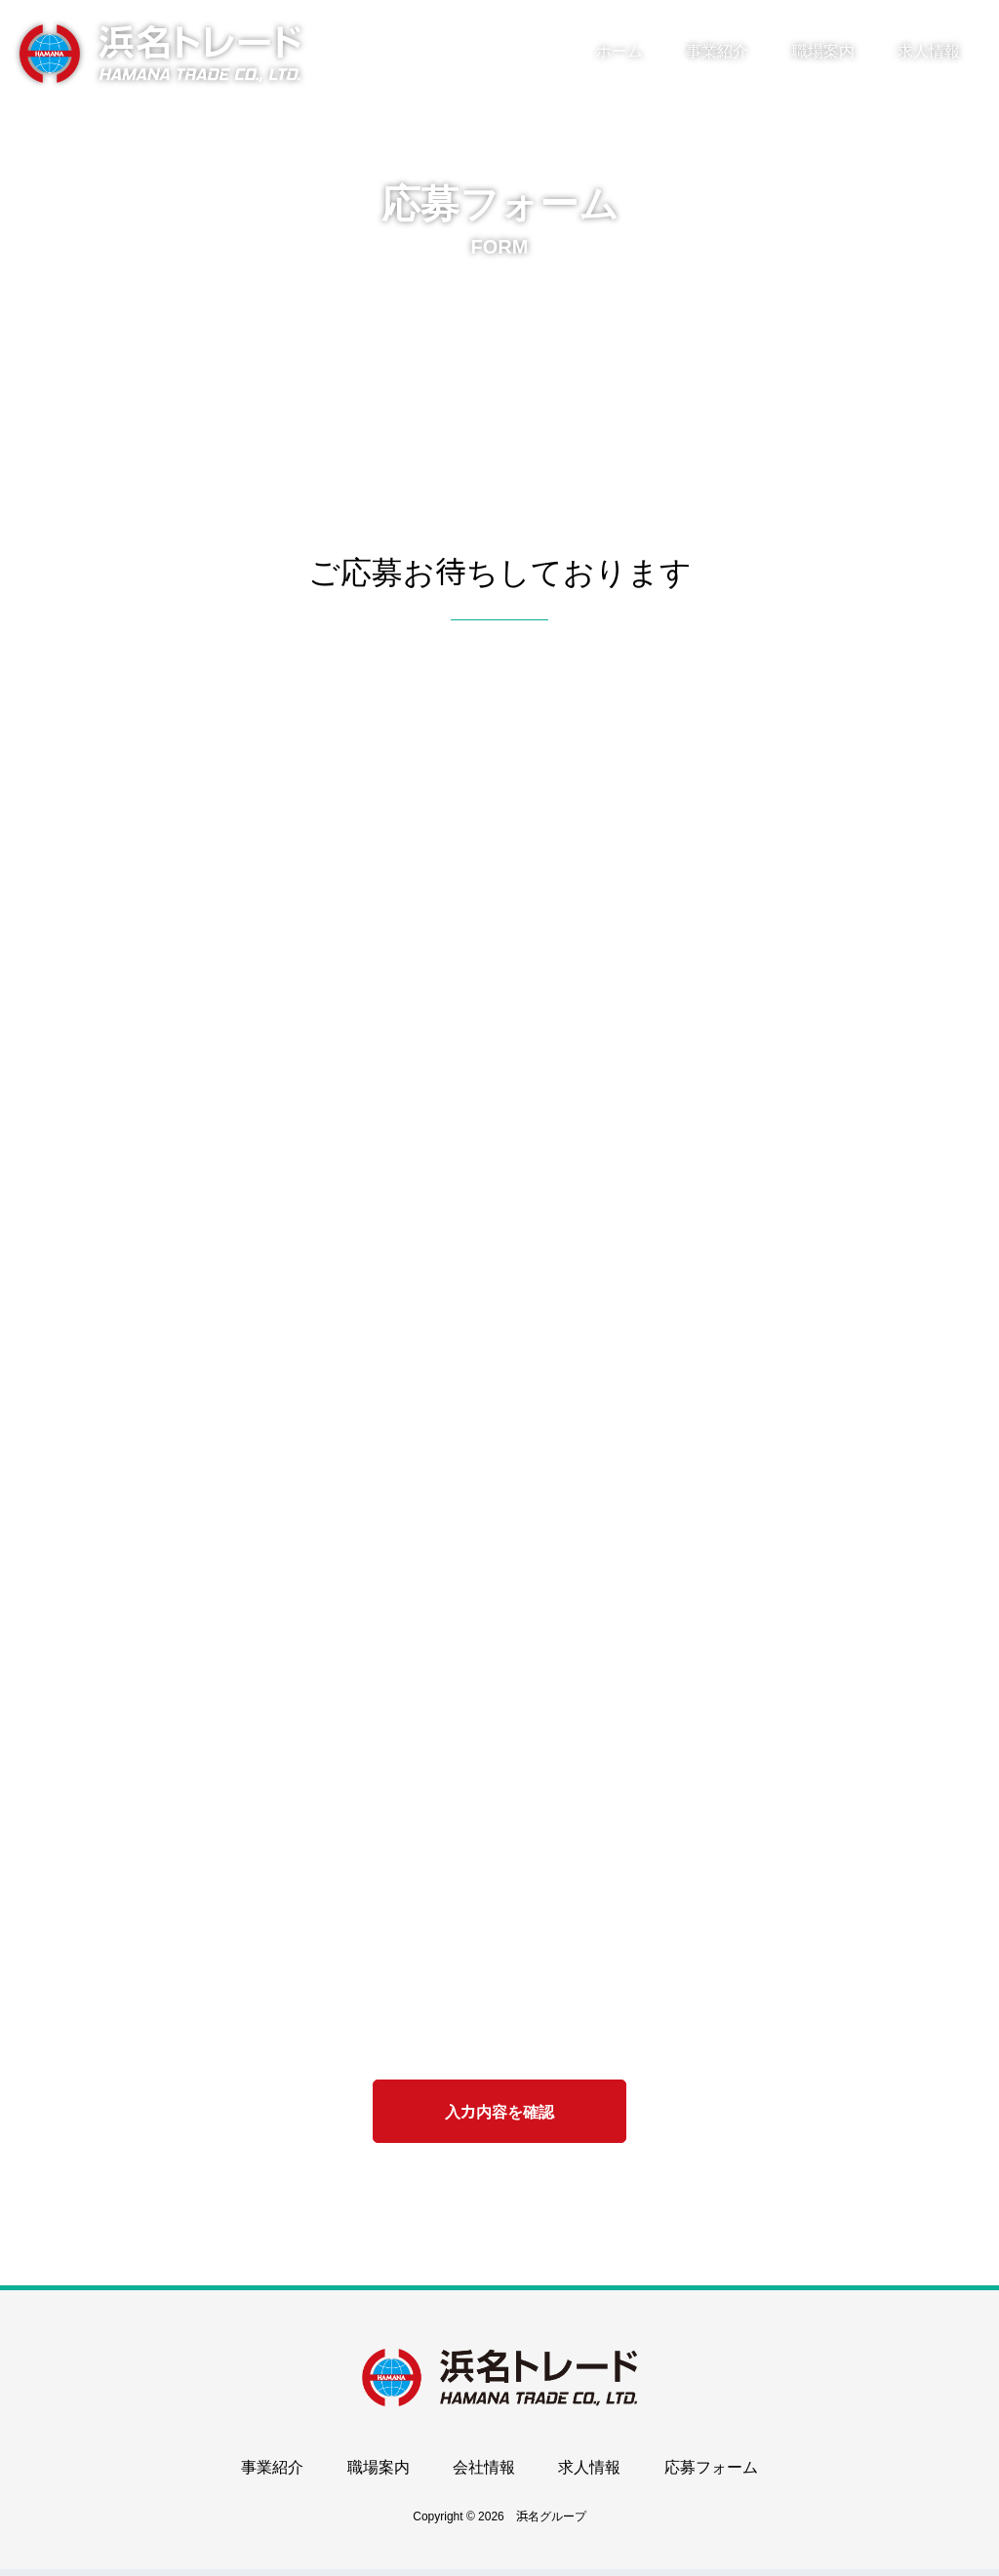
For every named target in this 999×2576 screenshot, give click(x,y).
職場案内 (823, 51)
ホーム (619, 51)
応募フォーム (711, 2475)
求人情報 (929, 51)
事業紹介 (717, 51)
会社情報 (484, 2475)
